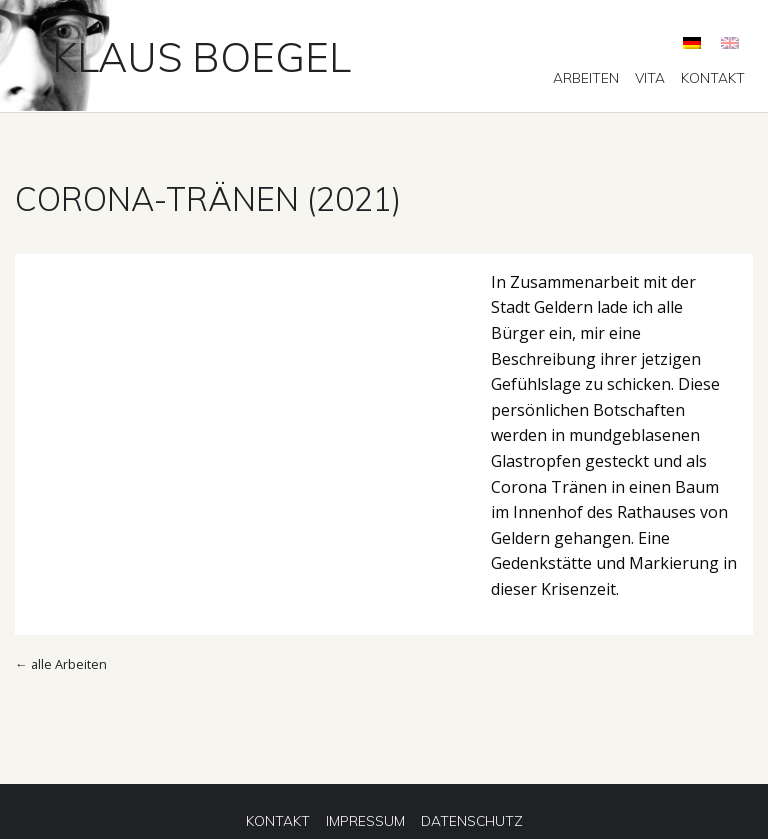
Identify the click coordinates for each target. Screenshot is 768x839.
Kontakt (713, 78)
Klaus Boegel (201, 56)
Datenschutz (472, 821)
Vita (650, 78)
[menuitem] (586, 78)
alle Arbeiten (69, 664)
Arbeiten (586, 78)
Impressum (365, 821)
